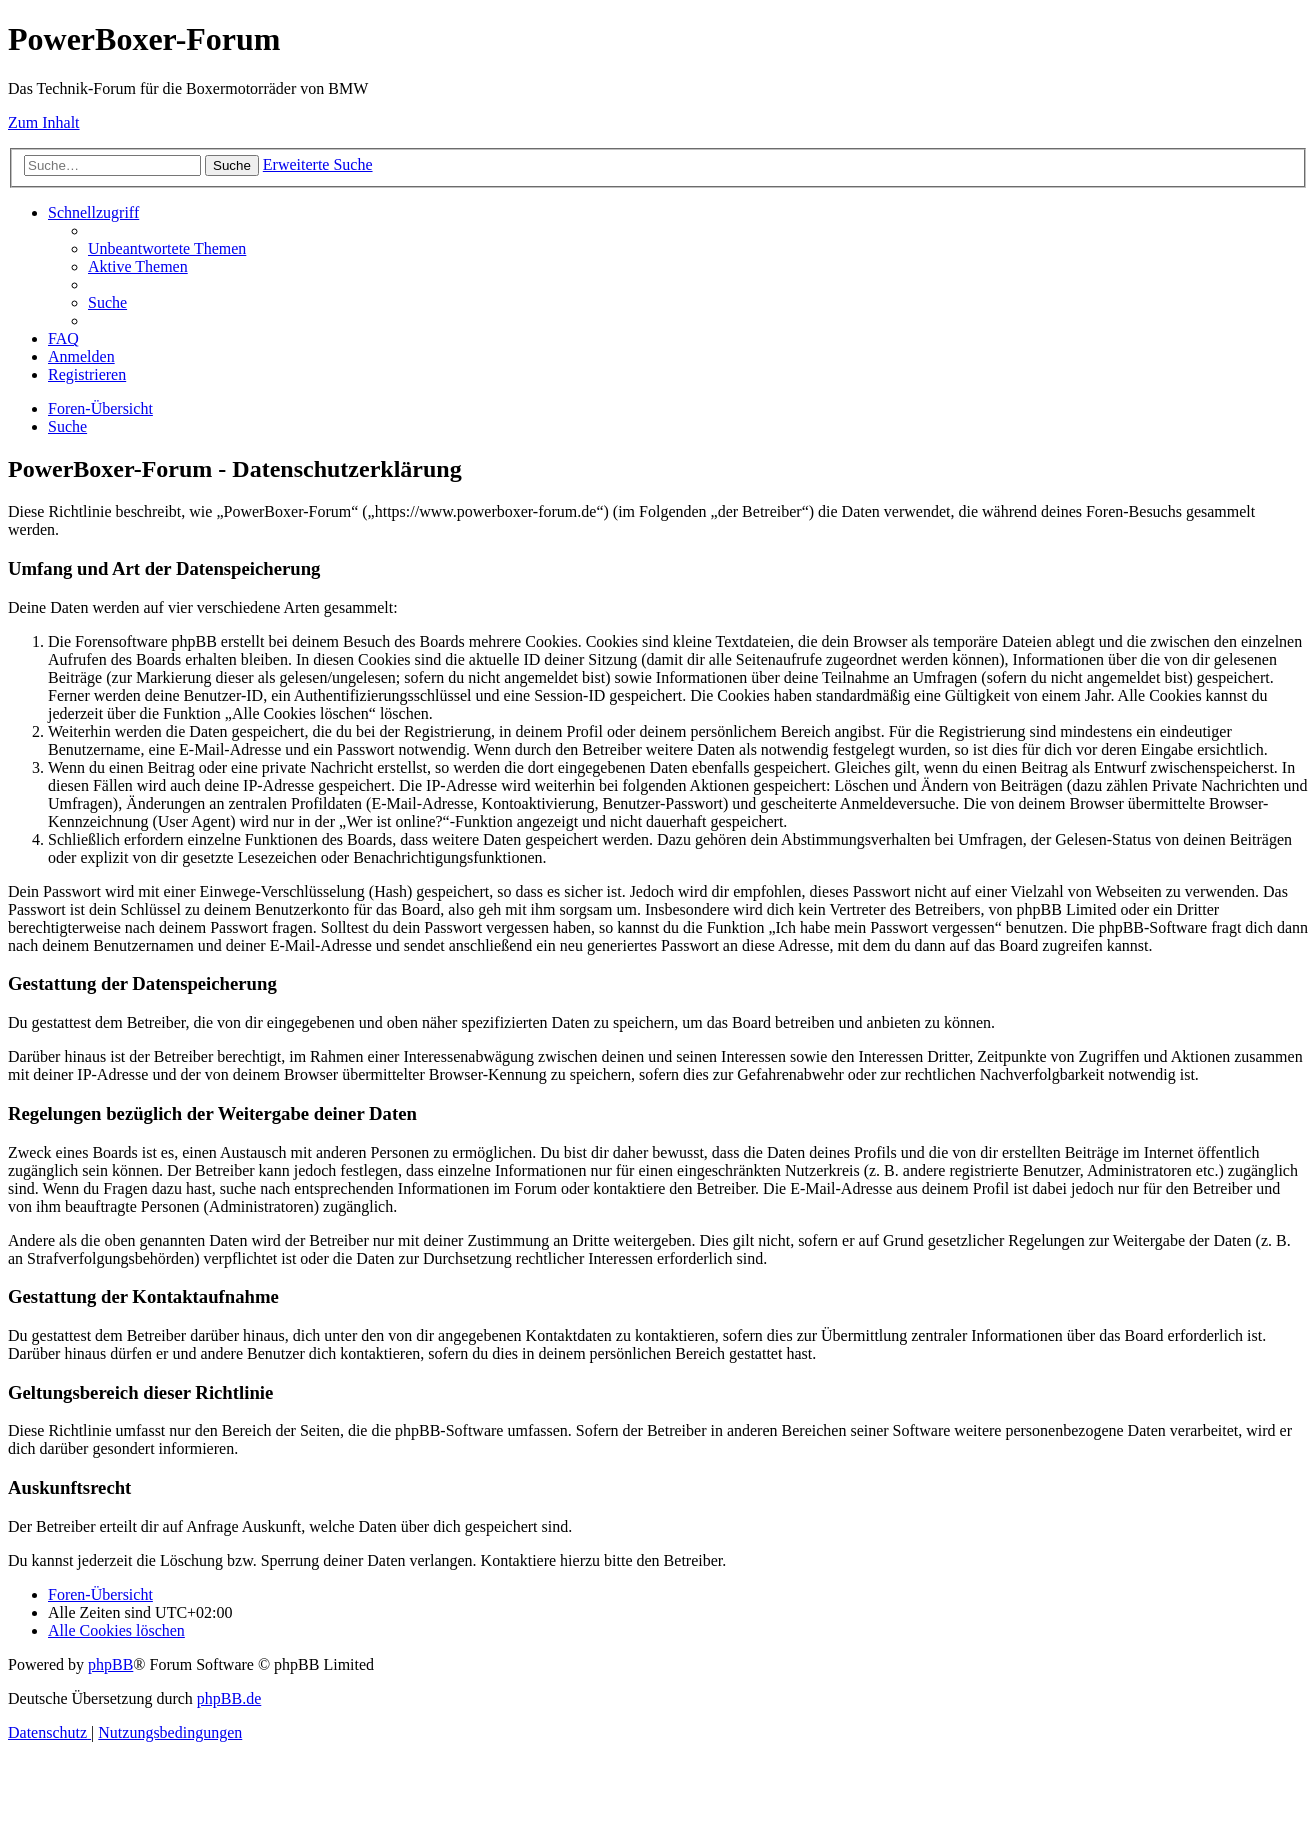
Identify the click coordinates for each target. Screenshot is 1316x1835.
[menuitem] (167, 248)
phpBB (110, 1664)
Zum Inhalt (44, 122)
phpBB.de (229, 1698)
